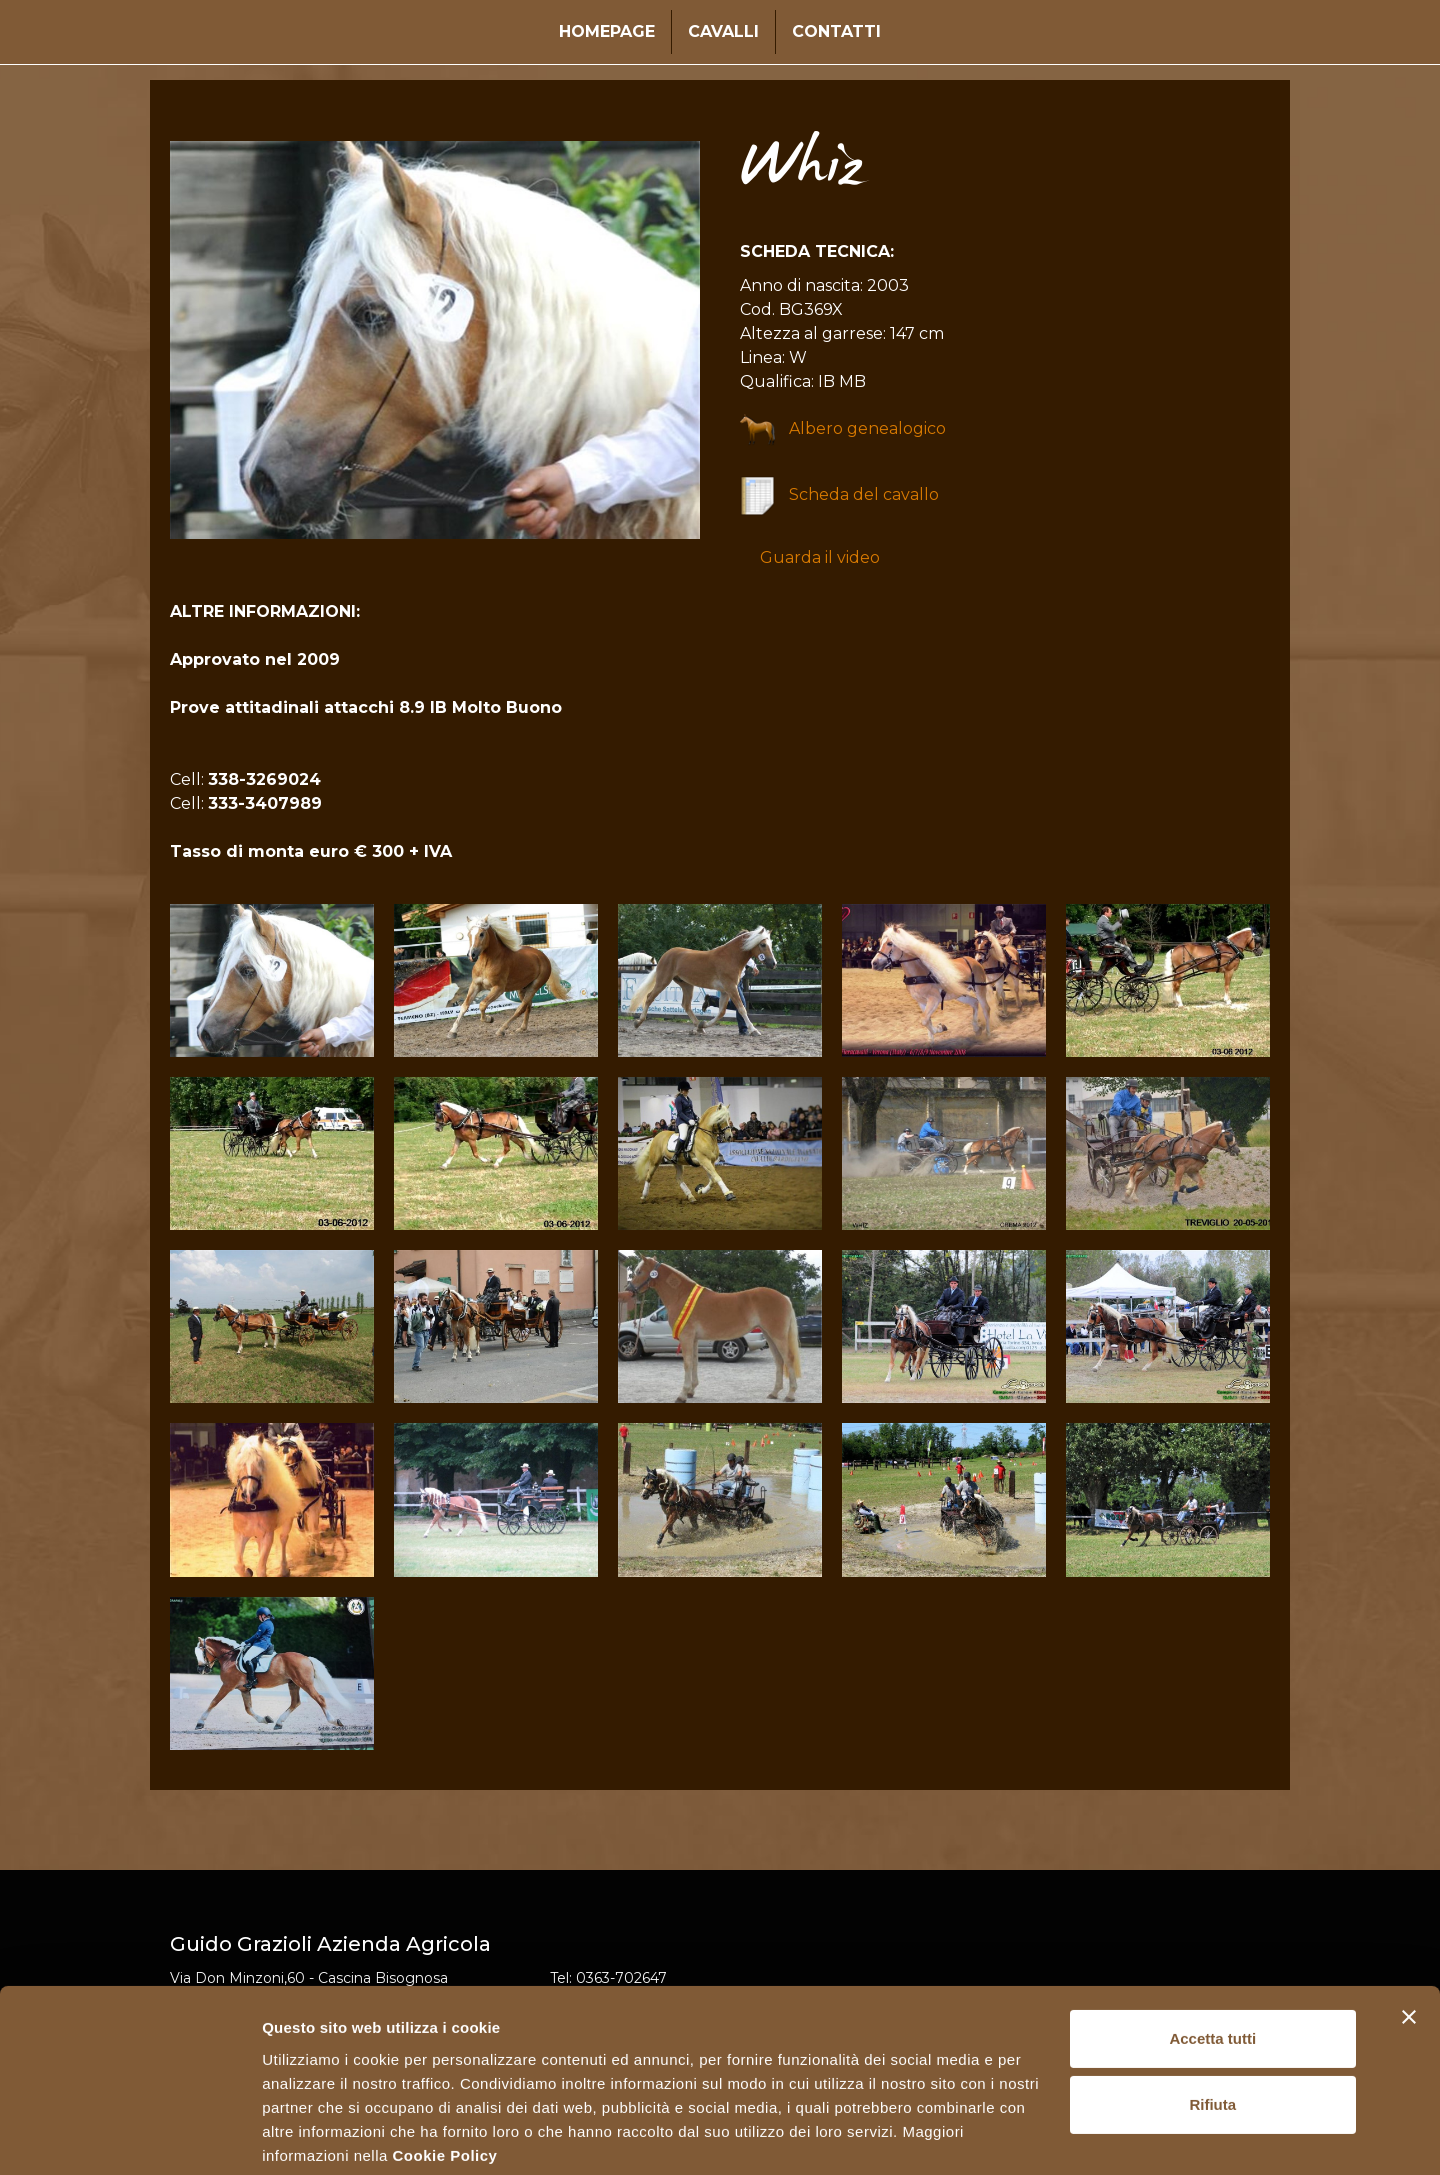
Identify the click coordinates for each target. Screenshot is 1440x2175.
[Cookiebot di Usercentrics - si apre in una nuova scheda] (129, 2136)
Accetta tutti (1212, 1964)
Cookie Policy (445, 2080)
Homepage (607, 31)
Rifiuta (1212, 2029)
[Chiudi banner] (1409, 1943)
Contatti (836, 31)
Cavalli (723, 31)
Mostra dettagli (316, 2135)
